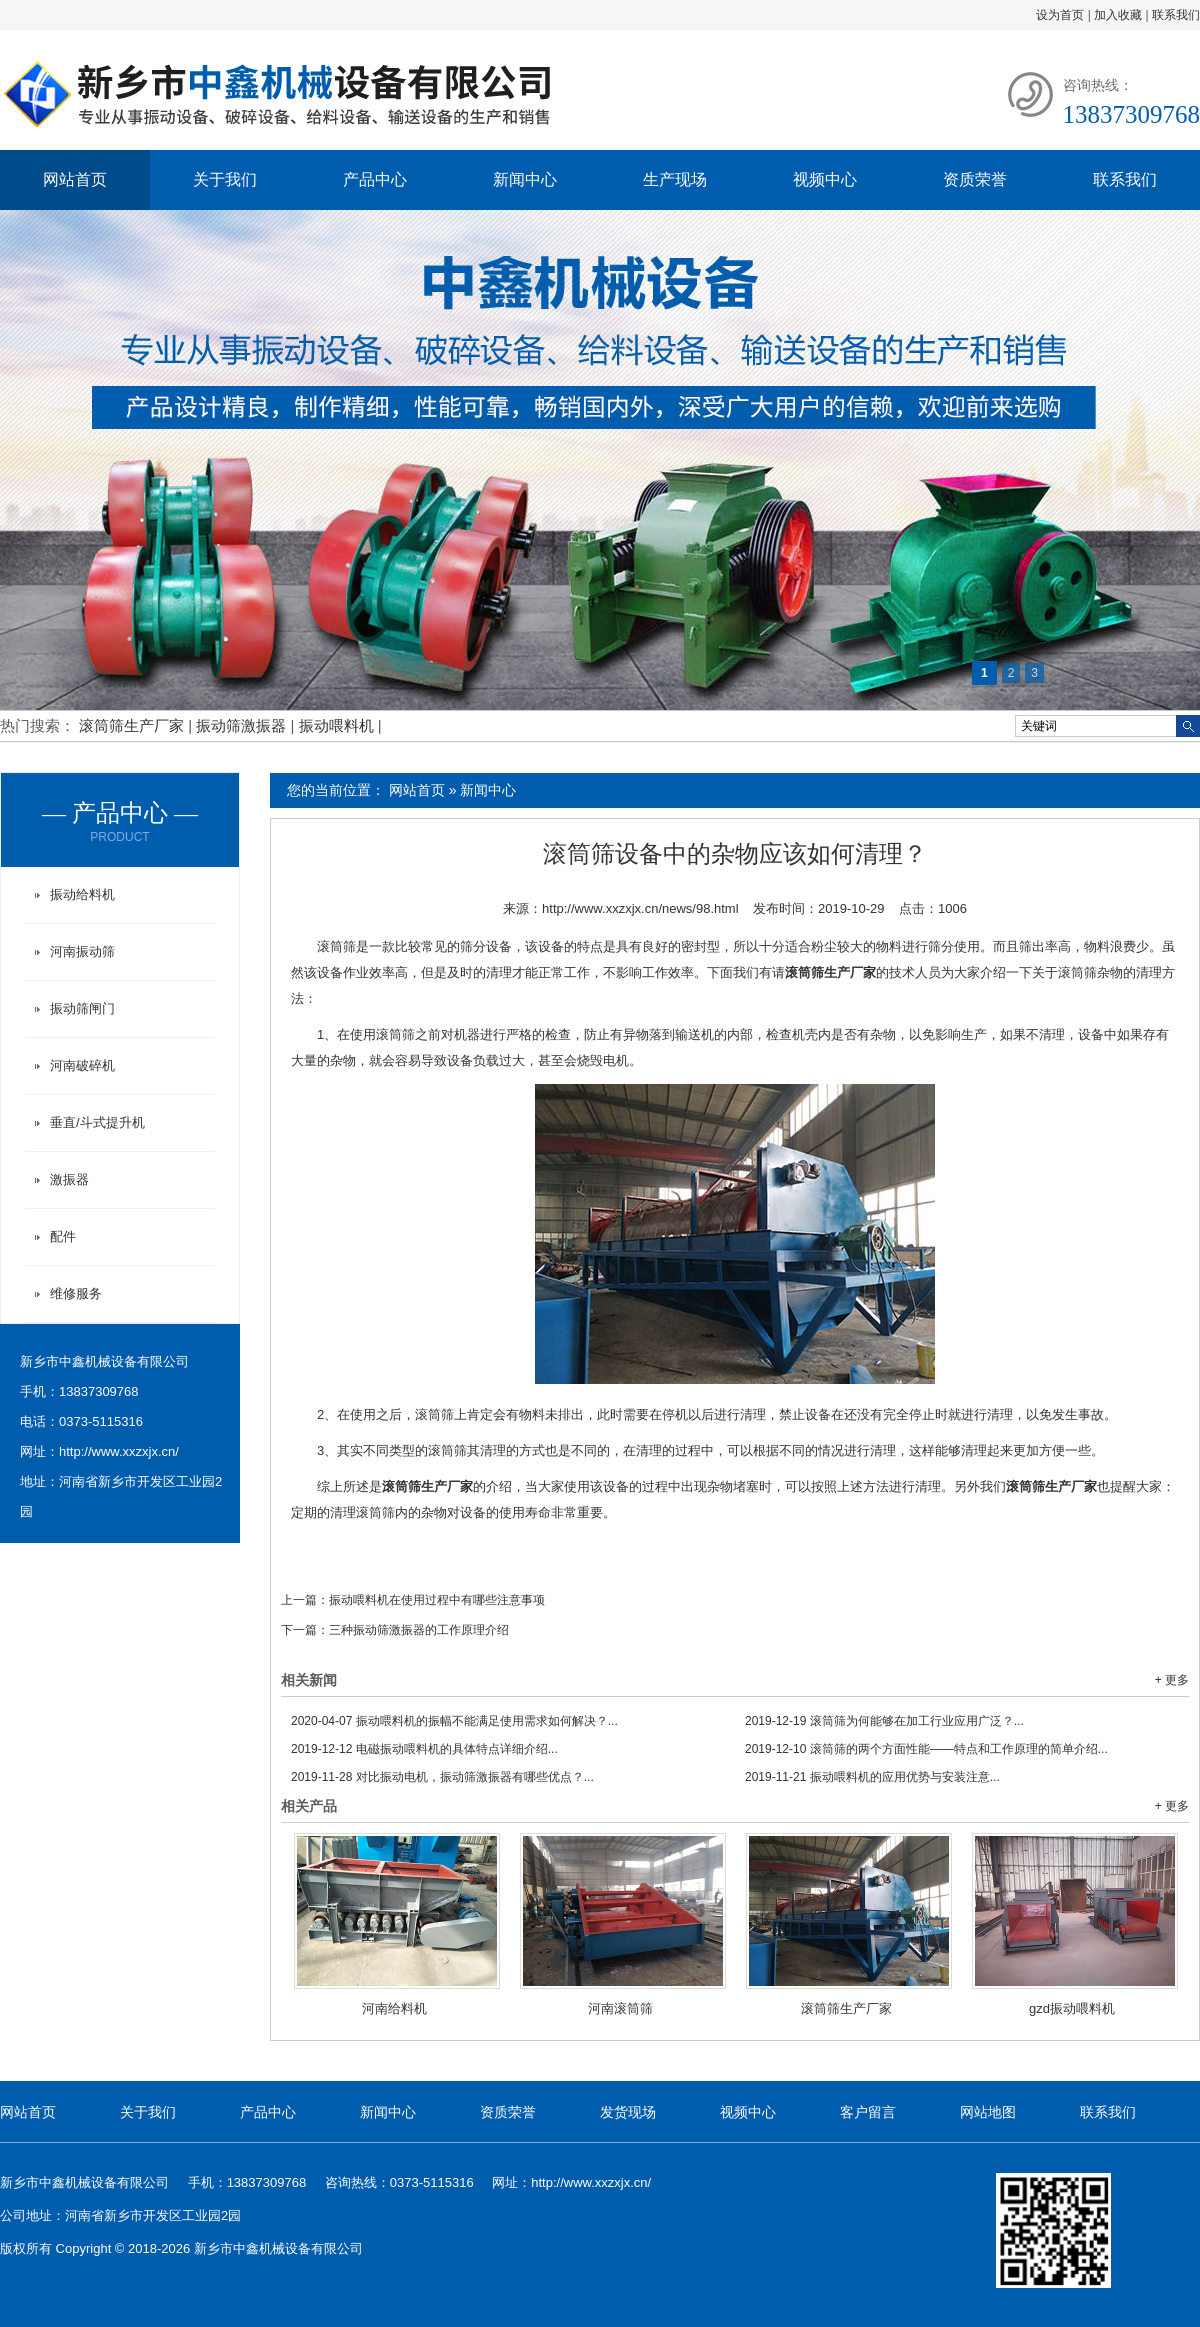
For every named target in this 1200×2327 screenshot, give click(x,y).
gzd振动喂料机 (1072, 2008)
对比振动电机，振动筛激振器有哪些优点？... (442, 1777)
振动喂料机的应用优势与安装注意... (872, 1777)
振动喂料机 (338, 725)
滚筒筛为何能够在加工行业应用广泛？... (884, 1721)
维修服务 (76, 1293)
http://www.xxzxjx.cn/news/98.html (640, 908)
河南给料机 (394, 2008)
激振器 (69, 1179)
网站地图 (988, 2112)
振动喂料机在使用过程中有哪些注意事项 (437, 1600)
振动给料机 (82, 894)
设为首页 (1060, 15)
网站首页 (75, 179)
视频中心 (825, 179)
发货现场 (628, 2112)
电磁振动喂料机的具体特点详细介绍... (424, 1749)
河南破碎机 (82, 1065)
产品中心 (375, 179)
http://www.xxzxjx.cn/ (119, 1451)
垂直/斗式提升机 (97, 1122)
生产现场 (675, 179)
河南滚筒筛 (620, 2008)
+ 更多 (1172, 1680)
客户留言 (868, 2112)
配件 (63, 1236)
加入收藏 (1118, 15)
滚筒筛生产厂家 (133, 725)
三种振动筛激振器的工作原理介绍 (419, 1630)
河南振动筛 (82, 951)
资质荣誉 (975, 179)
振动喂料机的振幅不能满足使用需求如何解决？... (454, 1721)
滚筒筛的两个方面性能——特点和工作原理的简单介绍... (926, 1749)
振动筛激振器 (243, 725)
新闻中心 (525, 179)
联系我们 (1176, 15)
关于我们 (225, 179)
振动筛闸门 (82, 1008)
